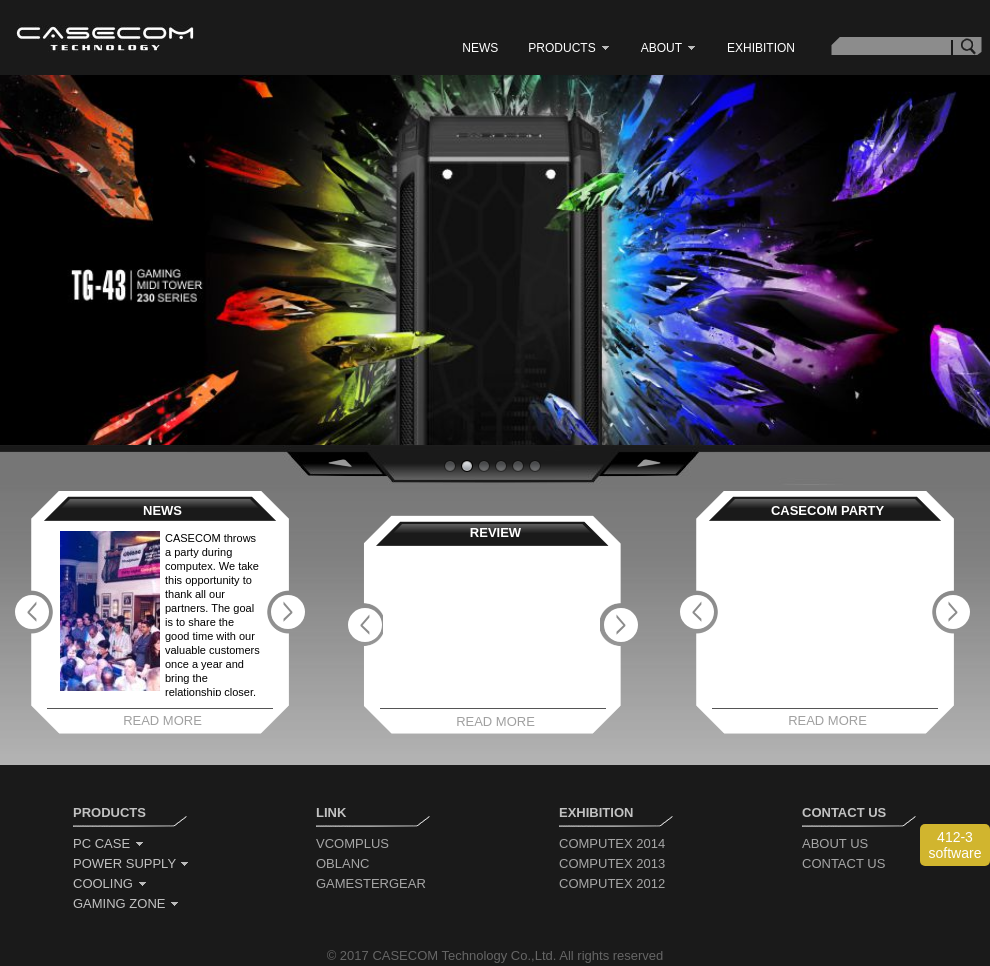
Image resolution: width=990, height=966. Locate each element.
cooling (110, 883)
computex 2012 (612, 883)
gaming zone (126, 903)
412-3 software (955, 845)
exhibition (761, 48)
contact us (843, 863)
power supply (131, 863)
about (669, 48)
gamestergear (371, 883)
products (569, 48)
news (480, 48)
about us (835, 843)
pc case (109, 843)
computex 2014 (612, 843)
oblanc (342, 863)
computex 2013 (612, 863)
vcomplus (352, 843)
